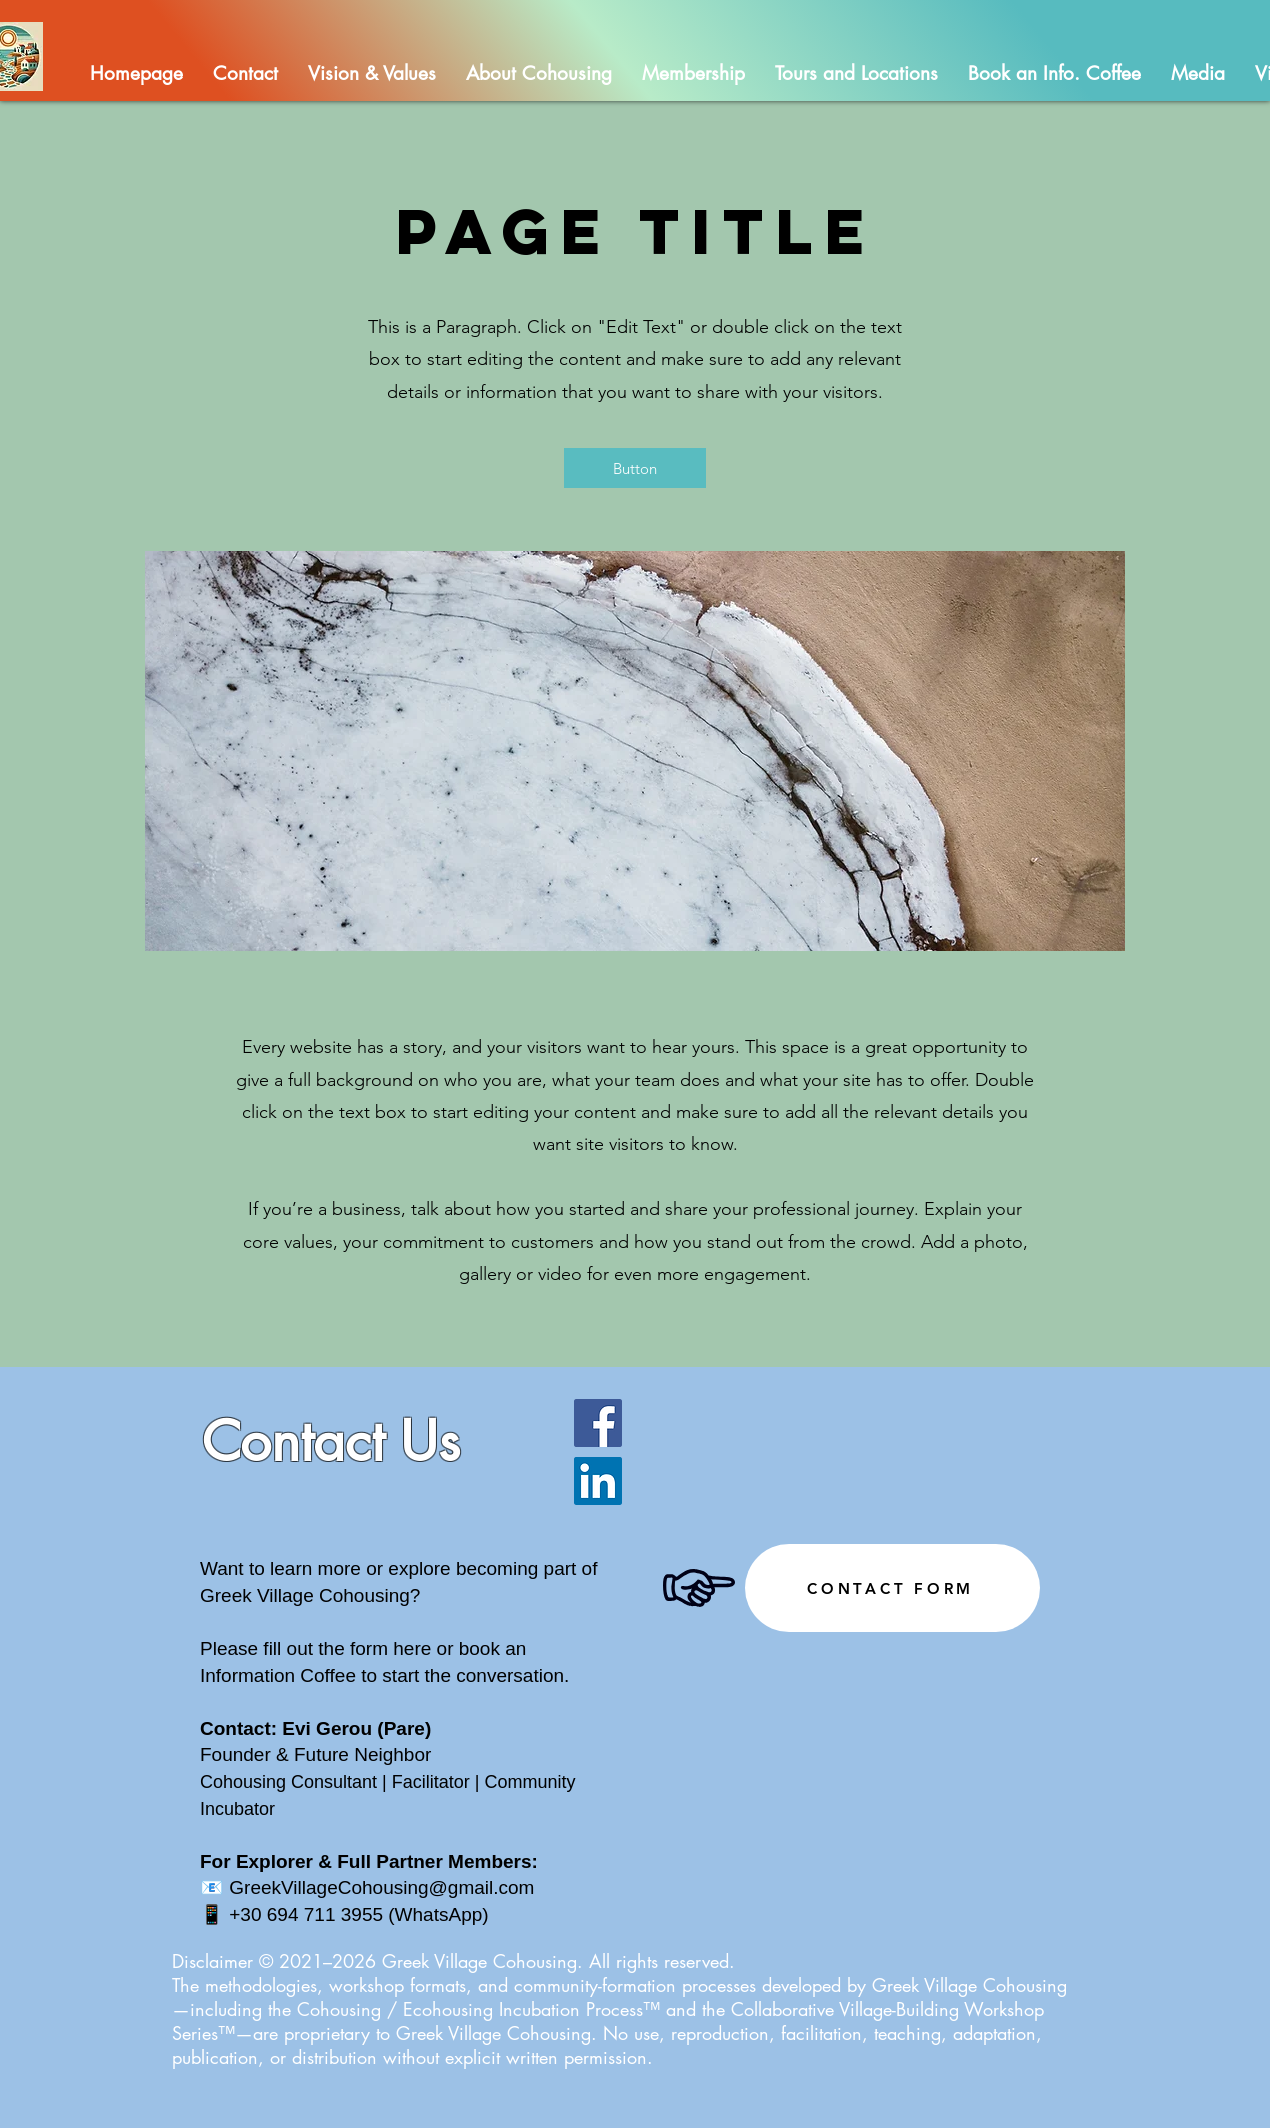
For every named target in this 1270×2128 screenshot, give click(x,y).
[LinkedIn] (598, 1481)
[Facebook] (598, 1423)
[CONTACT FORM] (892, 1588)
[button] (539, 73)
